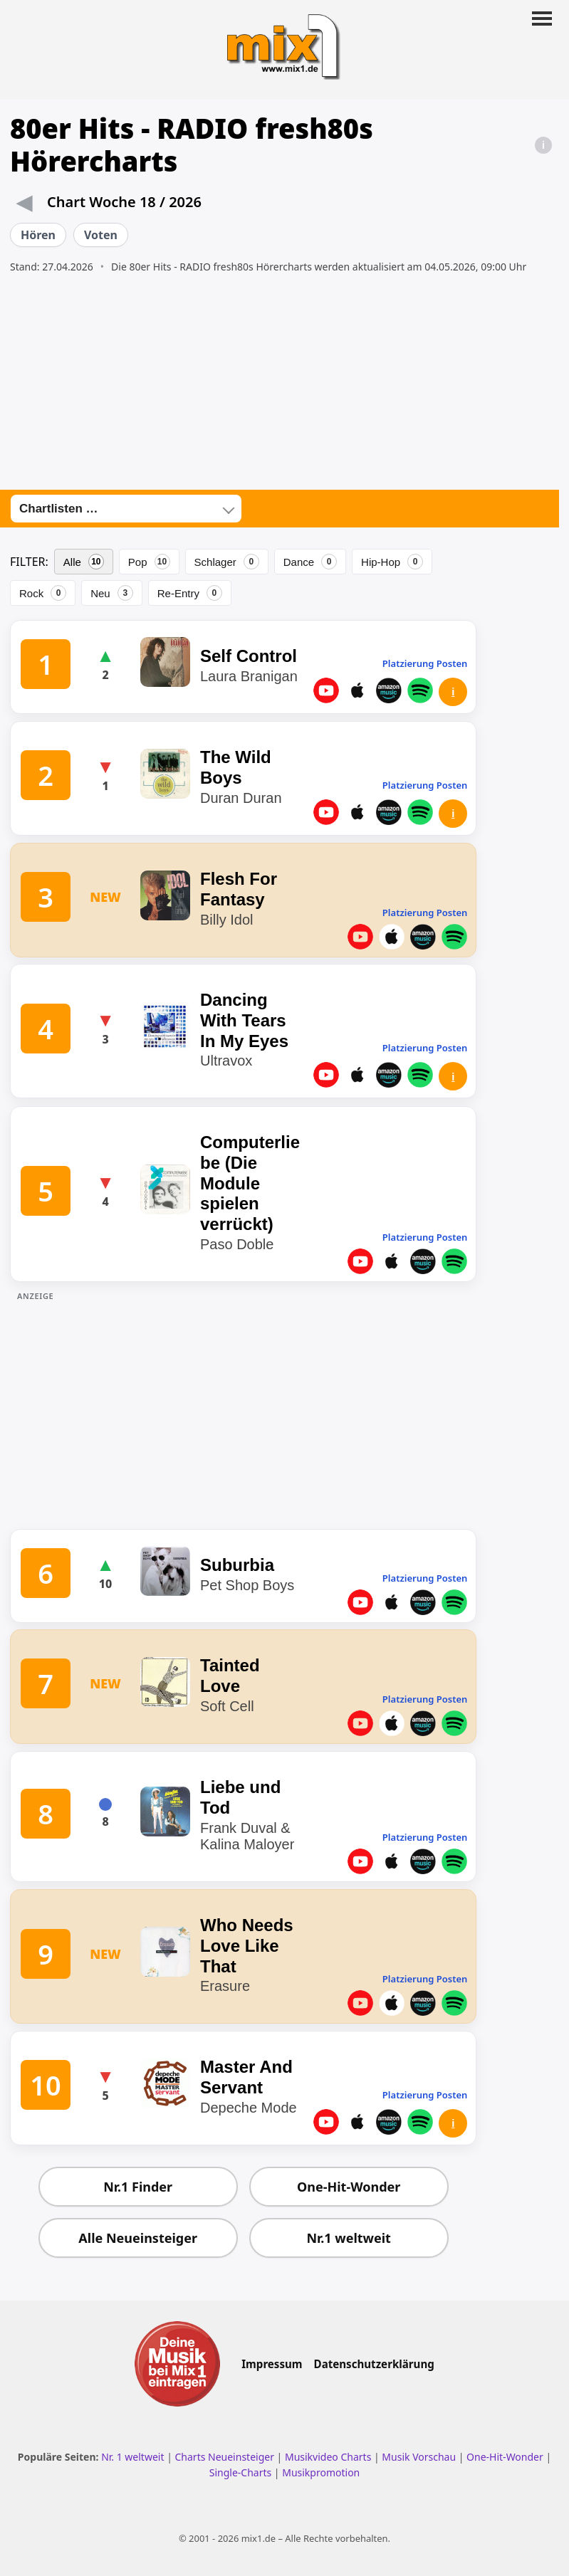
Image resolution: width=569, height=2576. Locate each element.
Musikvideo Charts (328, 2457)
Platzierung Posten (424, 663)
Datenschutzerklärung (374, 2364)
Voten (101, 235)
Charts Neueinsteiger (224, 2457)
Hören (38, 235)
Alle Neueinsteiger (137, 2237)
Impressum (271, 2364)
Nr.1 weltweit (348, 2237)
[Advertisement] (284, 381)
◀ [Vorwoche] (24, 201)
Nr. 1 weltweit (132, 2457)
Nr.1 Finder (137, 2186)
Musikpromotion (321, 2472)
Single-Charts (240, 2472)
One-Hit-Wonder (348, 2186)
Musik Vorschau (419, 2457)
